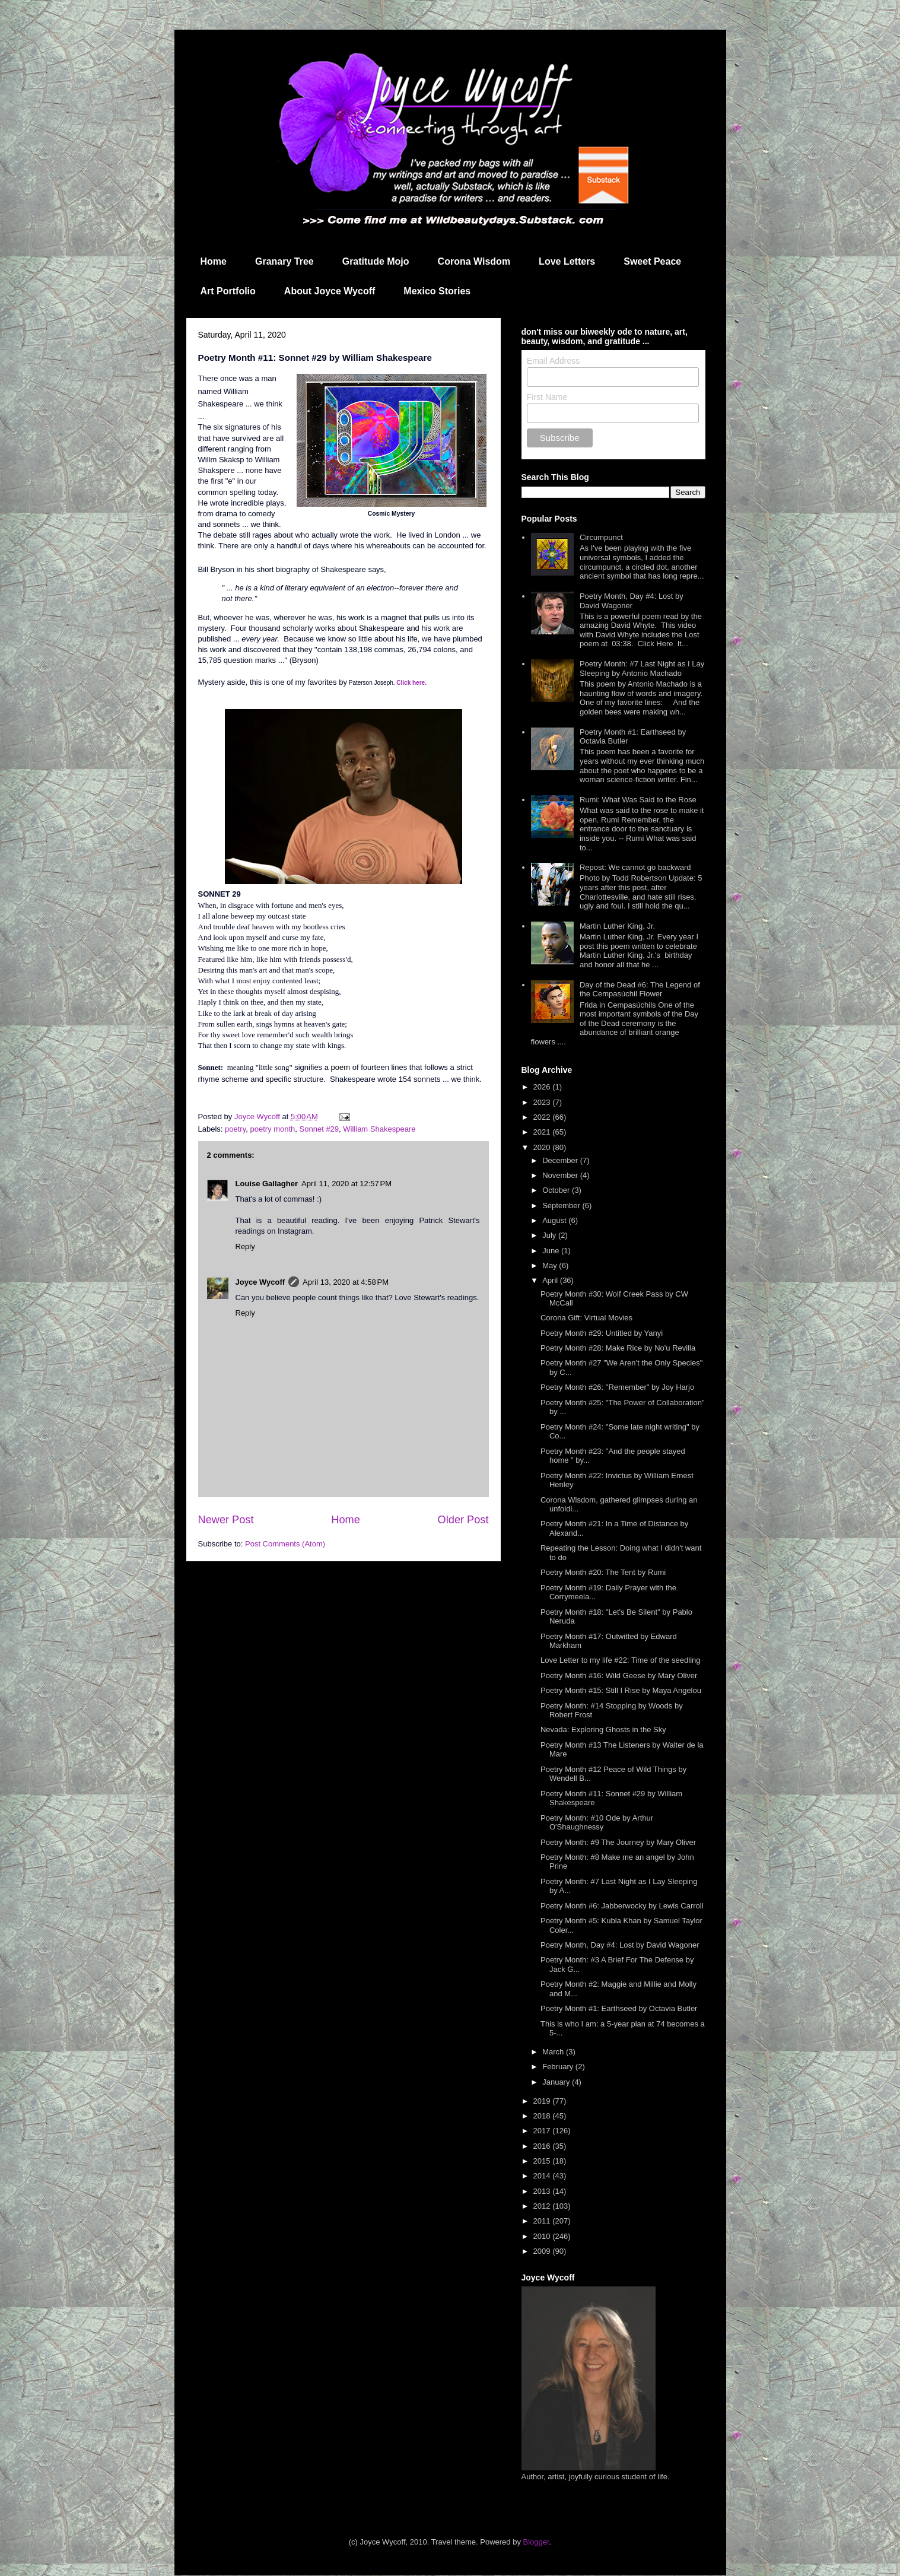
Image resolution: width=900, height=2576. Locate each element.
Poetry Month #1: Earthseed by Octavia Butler (618, 2008)
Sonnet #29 (319, 1129)
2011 (543, 2220)
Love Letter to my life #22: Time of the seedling (620, 1660)
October (557, 1190)
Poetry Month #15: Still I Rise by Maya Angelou (620, 1690)
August (555, 1220)
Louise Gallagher (267, 1183)
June (551, 1250)
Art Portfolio (228, 291)
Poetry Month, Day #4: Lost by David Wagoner (631, 601)
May (550, 1265)
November (561, 1175)
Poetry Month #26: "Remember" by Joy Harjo (617, 1387)
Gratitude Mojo (375, 261)
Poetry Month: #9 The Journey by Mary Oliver (618, 1842)
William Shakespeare (379, 1129)
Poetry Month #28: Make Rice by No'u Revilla (617, 1347)
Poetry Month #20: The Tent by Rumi (603, 1572)
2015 (543, 2160)
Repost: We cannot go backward (635, 867)
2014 (543, 2175)
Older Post (463, 1520)
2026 (543, 1086)
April (551, 1280)
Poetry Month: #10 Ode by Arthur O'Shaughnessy (596, 1822)
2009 (543, 2251)
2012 (543, 2206)
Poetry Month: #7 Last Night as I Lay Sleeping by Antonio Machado (642, 668)
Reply (245, 1246)
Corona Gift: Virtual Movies (586, 1317)
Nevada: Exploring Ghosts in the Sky (603, 1729)
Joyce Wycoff (260, 1282)
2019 (543, 2101)
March (554, 2051)
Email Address (553, 361)
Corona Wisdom (474, 261)
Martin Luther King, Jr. (617, 926)
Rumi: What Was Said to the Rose (638, 799)
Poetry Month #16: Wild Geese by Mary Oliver (618, 1675)
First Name (547, 397)
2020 (543, 1147)
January (557, 2082)
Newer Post (226, 1520)
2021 (543, 1131)
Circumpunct (601, 537)
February (558, 2066)
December (561, 1160)
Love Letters (567, 261)
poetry (235, 1129)
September (562, 1205)
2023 (543, 1102)
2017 (543, 2130)
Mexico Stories (436, 291)
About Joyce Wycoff (330, 291)
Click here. (411, 682)
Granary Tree (284, 261)
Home (214, 261)
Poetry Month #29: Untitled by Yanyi (601, 1333)
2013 (543, 2191)
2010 (543, 2236)
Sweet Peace (652, 261)
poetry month (272, 1129)
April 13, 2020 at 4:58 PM (346, 1282)
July (550, 1235)
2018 (543, 2115)
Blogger (536, 2541)
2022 (543, 1117)
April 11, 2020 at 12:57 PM (346, 1183)
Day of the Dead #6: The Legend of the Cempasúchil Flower (640, 989)
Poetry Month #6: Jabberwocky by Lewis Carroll (622, 1905)
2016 (543, 2146)
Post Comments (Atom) (285, 1543)
